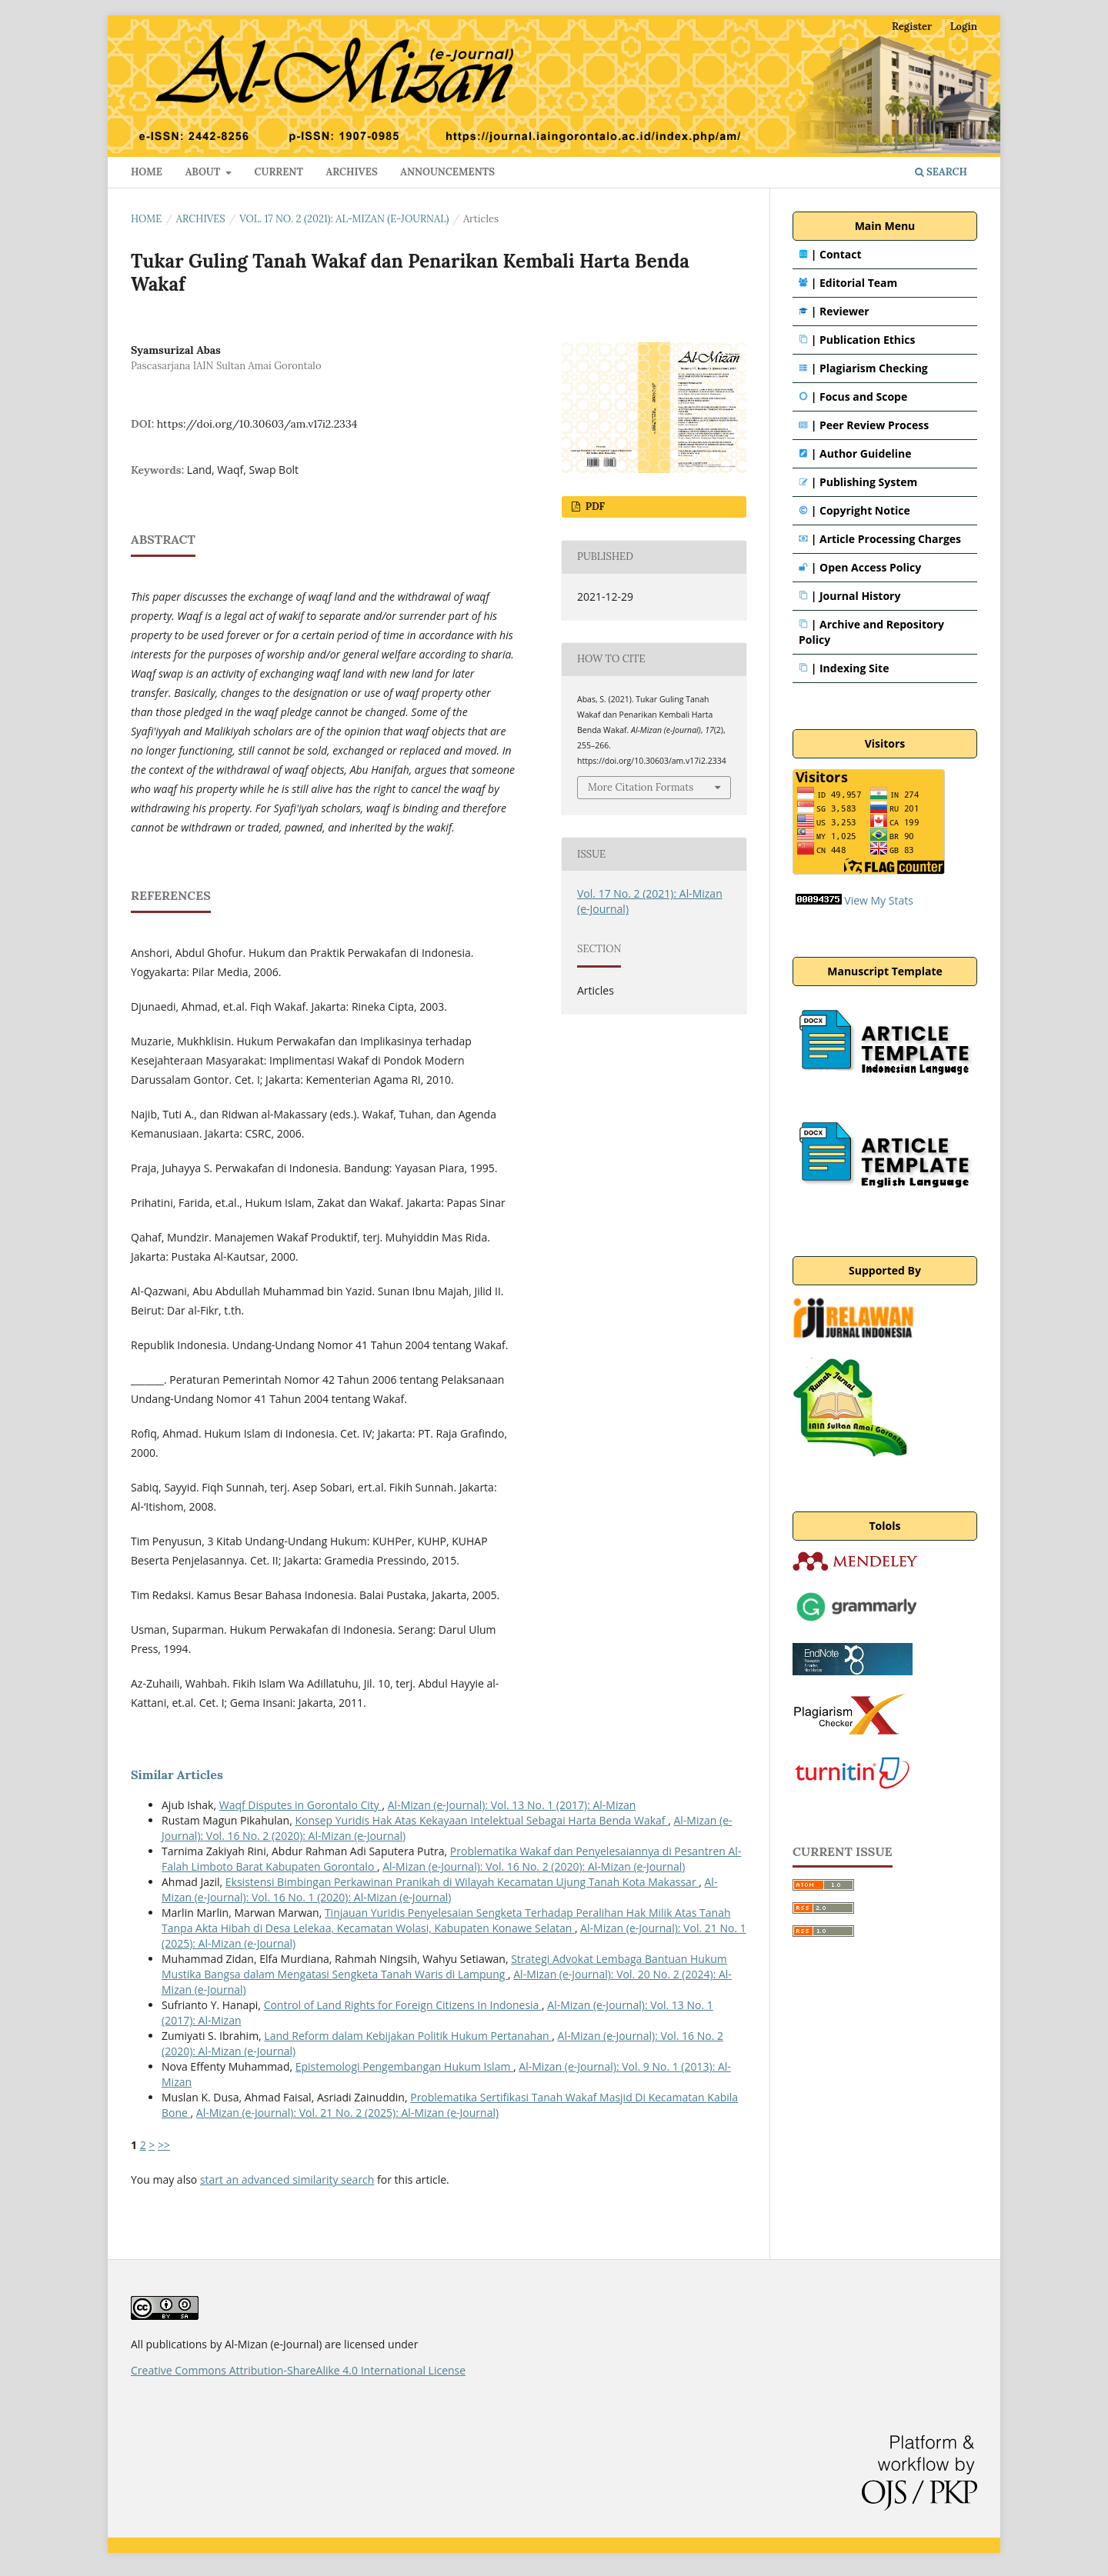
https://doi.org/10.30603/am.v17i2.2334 (257, 424)
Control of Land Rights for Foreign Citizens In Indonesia (403, 2005)
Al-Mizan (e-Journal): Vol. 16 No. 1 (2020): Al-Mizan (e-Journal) (439, 1890)
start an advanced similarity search (287, 2179)
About (204, 171)
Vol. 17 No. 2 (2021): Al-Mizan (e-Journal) (344, 218)
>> (164, 2145)
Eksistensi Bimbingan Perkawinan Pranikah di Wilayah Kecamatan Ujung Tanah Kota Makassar (462, 1882)
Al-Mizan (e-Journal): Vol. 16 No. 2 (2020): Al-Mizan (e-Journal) (533, 1866)
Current (279, 171)
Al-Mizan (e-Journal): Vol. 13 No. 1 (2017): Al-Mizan (512, 1805)
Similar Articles (177, 1774)
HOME (146, 171)
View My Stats (878, 900)
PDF (593, 506)
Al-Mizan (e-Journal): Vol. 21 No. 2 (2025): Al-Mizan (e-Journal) (347, 2112)
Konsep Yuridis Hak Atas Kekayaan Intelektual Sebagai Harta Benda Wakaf (481, 1820)
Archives (352, 171)
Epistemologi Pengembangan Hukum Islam (404, 2066)
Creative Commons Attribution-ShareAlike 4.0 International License (298, 2370)
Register (912, 26)
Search (941, 171)
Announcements (447, 171)
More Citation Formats (640, 787)
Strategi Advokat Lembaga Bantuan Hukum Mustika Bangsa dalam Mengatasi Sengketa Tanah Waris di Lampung (444, 1966)
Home (146, 218)
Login (963, 26)
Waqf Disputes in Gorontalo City (300, 1805)
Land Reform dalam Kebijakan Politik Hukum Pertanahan (408, 2035)
